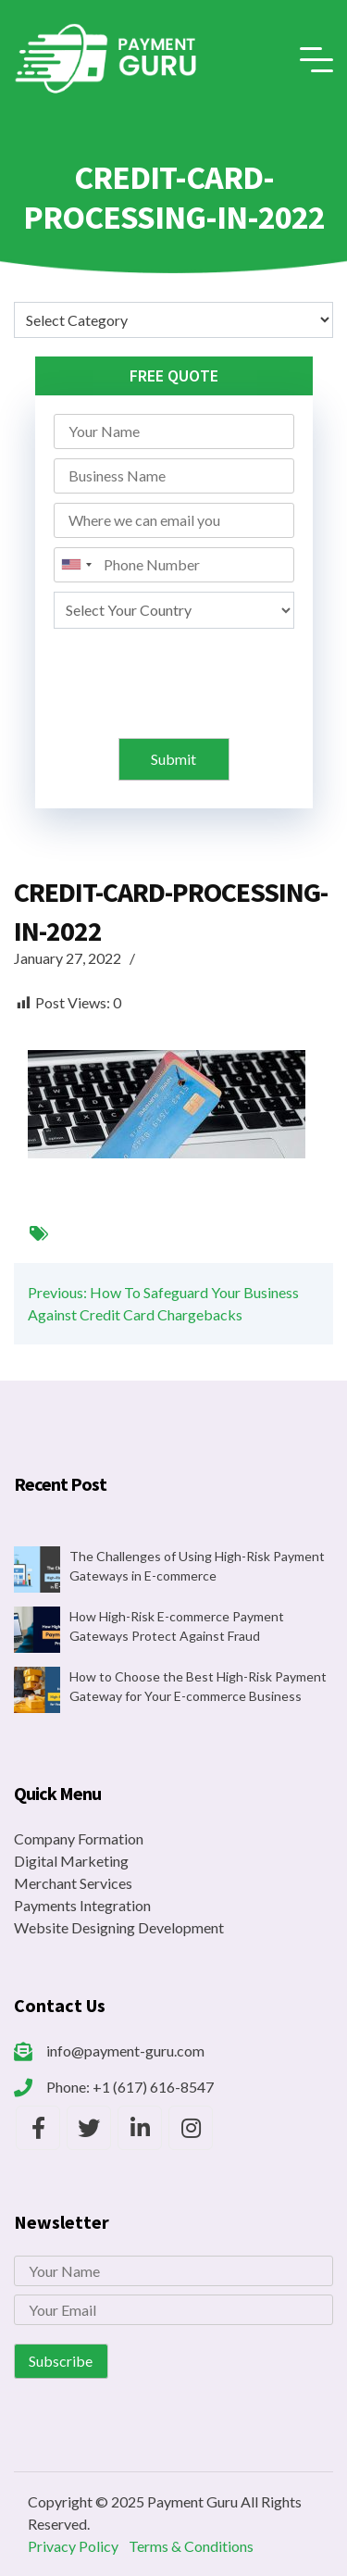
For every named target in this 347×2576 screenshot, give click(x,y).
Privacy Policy (73, 2546)
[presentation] (175, 674)
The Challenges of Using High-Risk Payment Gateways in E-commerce (197, 1565)
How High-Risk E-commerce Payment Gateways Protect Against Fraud (176, 1626)
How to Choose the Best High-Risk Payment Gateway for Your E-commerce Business (198, 1686)
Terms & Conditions (191, 2546)
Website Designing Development (119, 1927)
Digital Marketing (71, 1860)
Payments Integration (82, 1905)
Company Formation (78, 1838)
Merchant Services (73, 1883)
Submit (173, 759)
